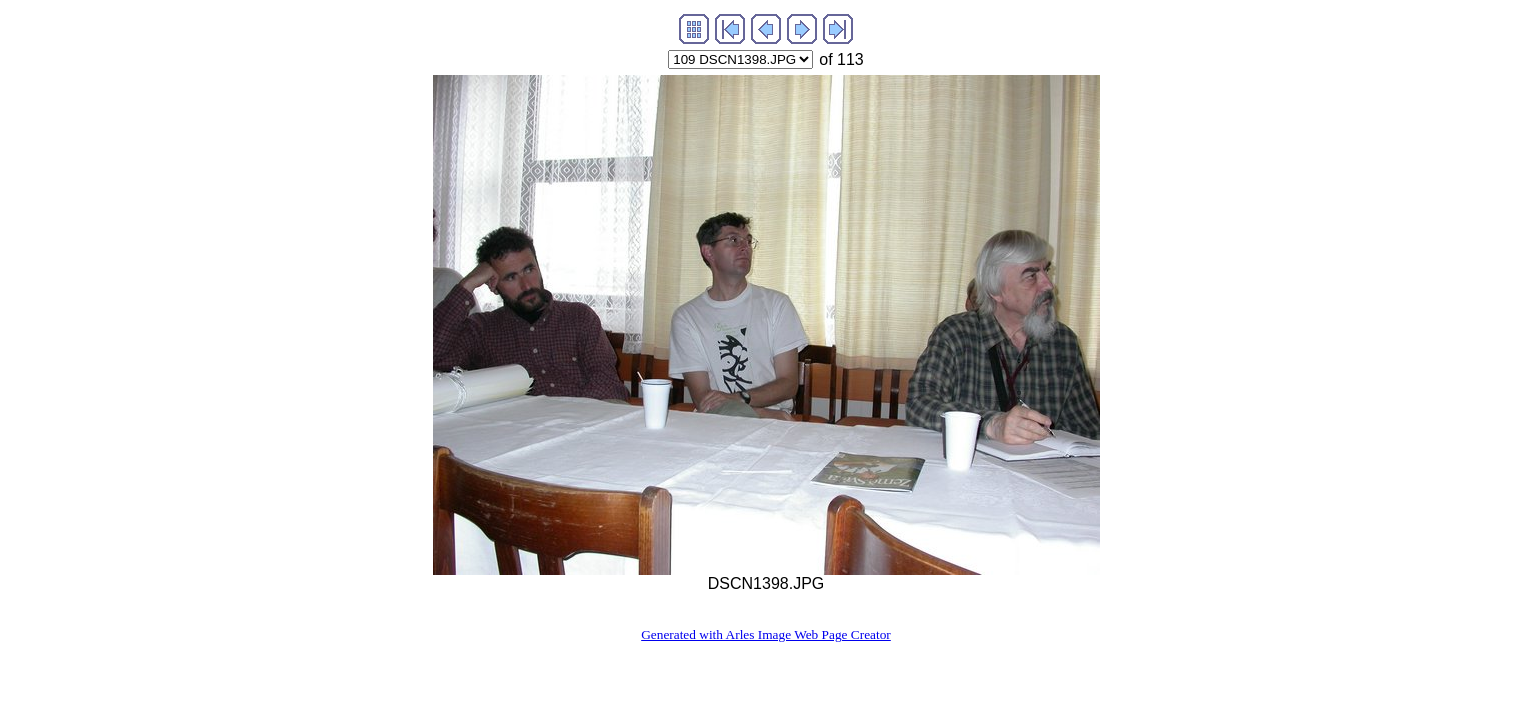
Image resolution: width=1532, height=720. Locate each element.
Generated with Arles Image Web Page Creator (766, 634)
